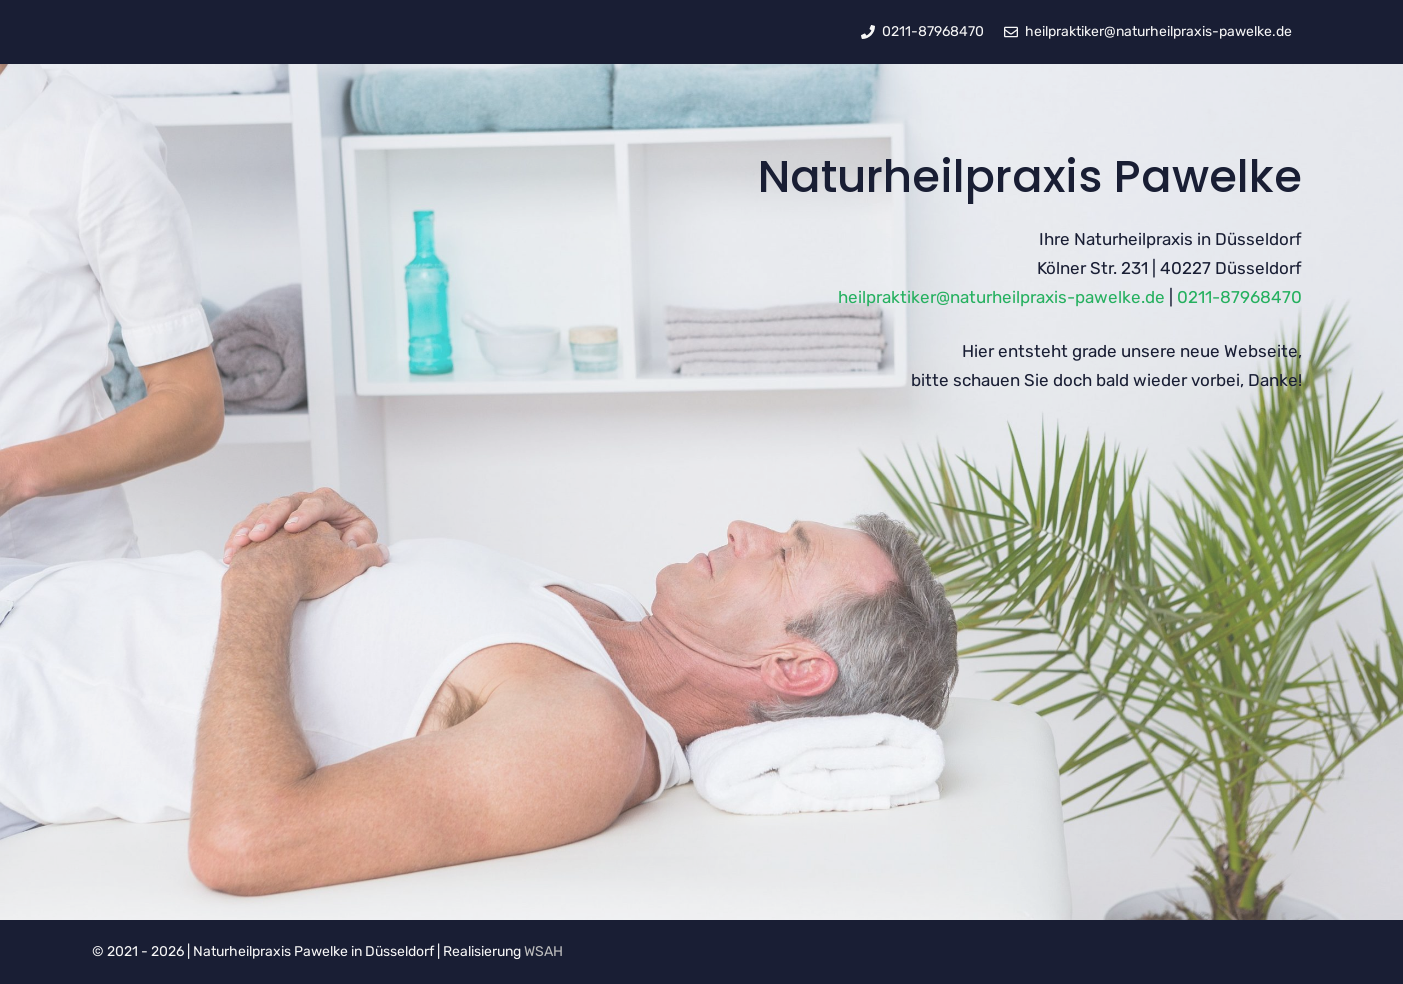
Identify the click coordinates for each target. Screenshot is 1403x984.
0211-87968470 (1239, 297)
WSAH (543, 951)
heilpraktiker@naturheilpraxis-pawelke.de (1001, 297)
